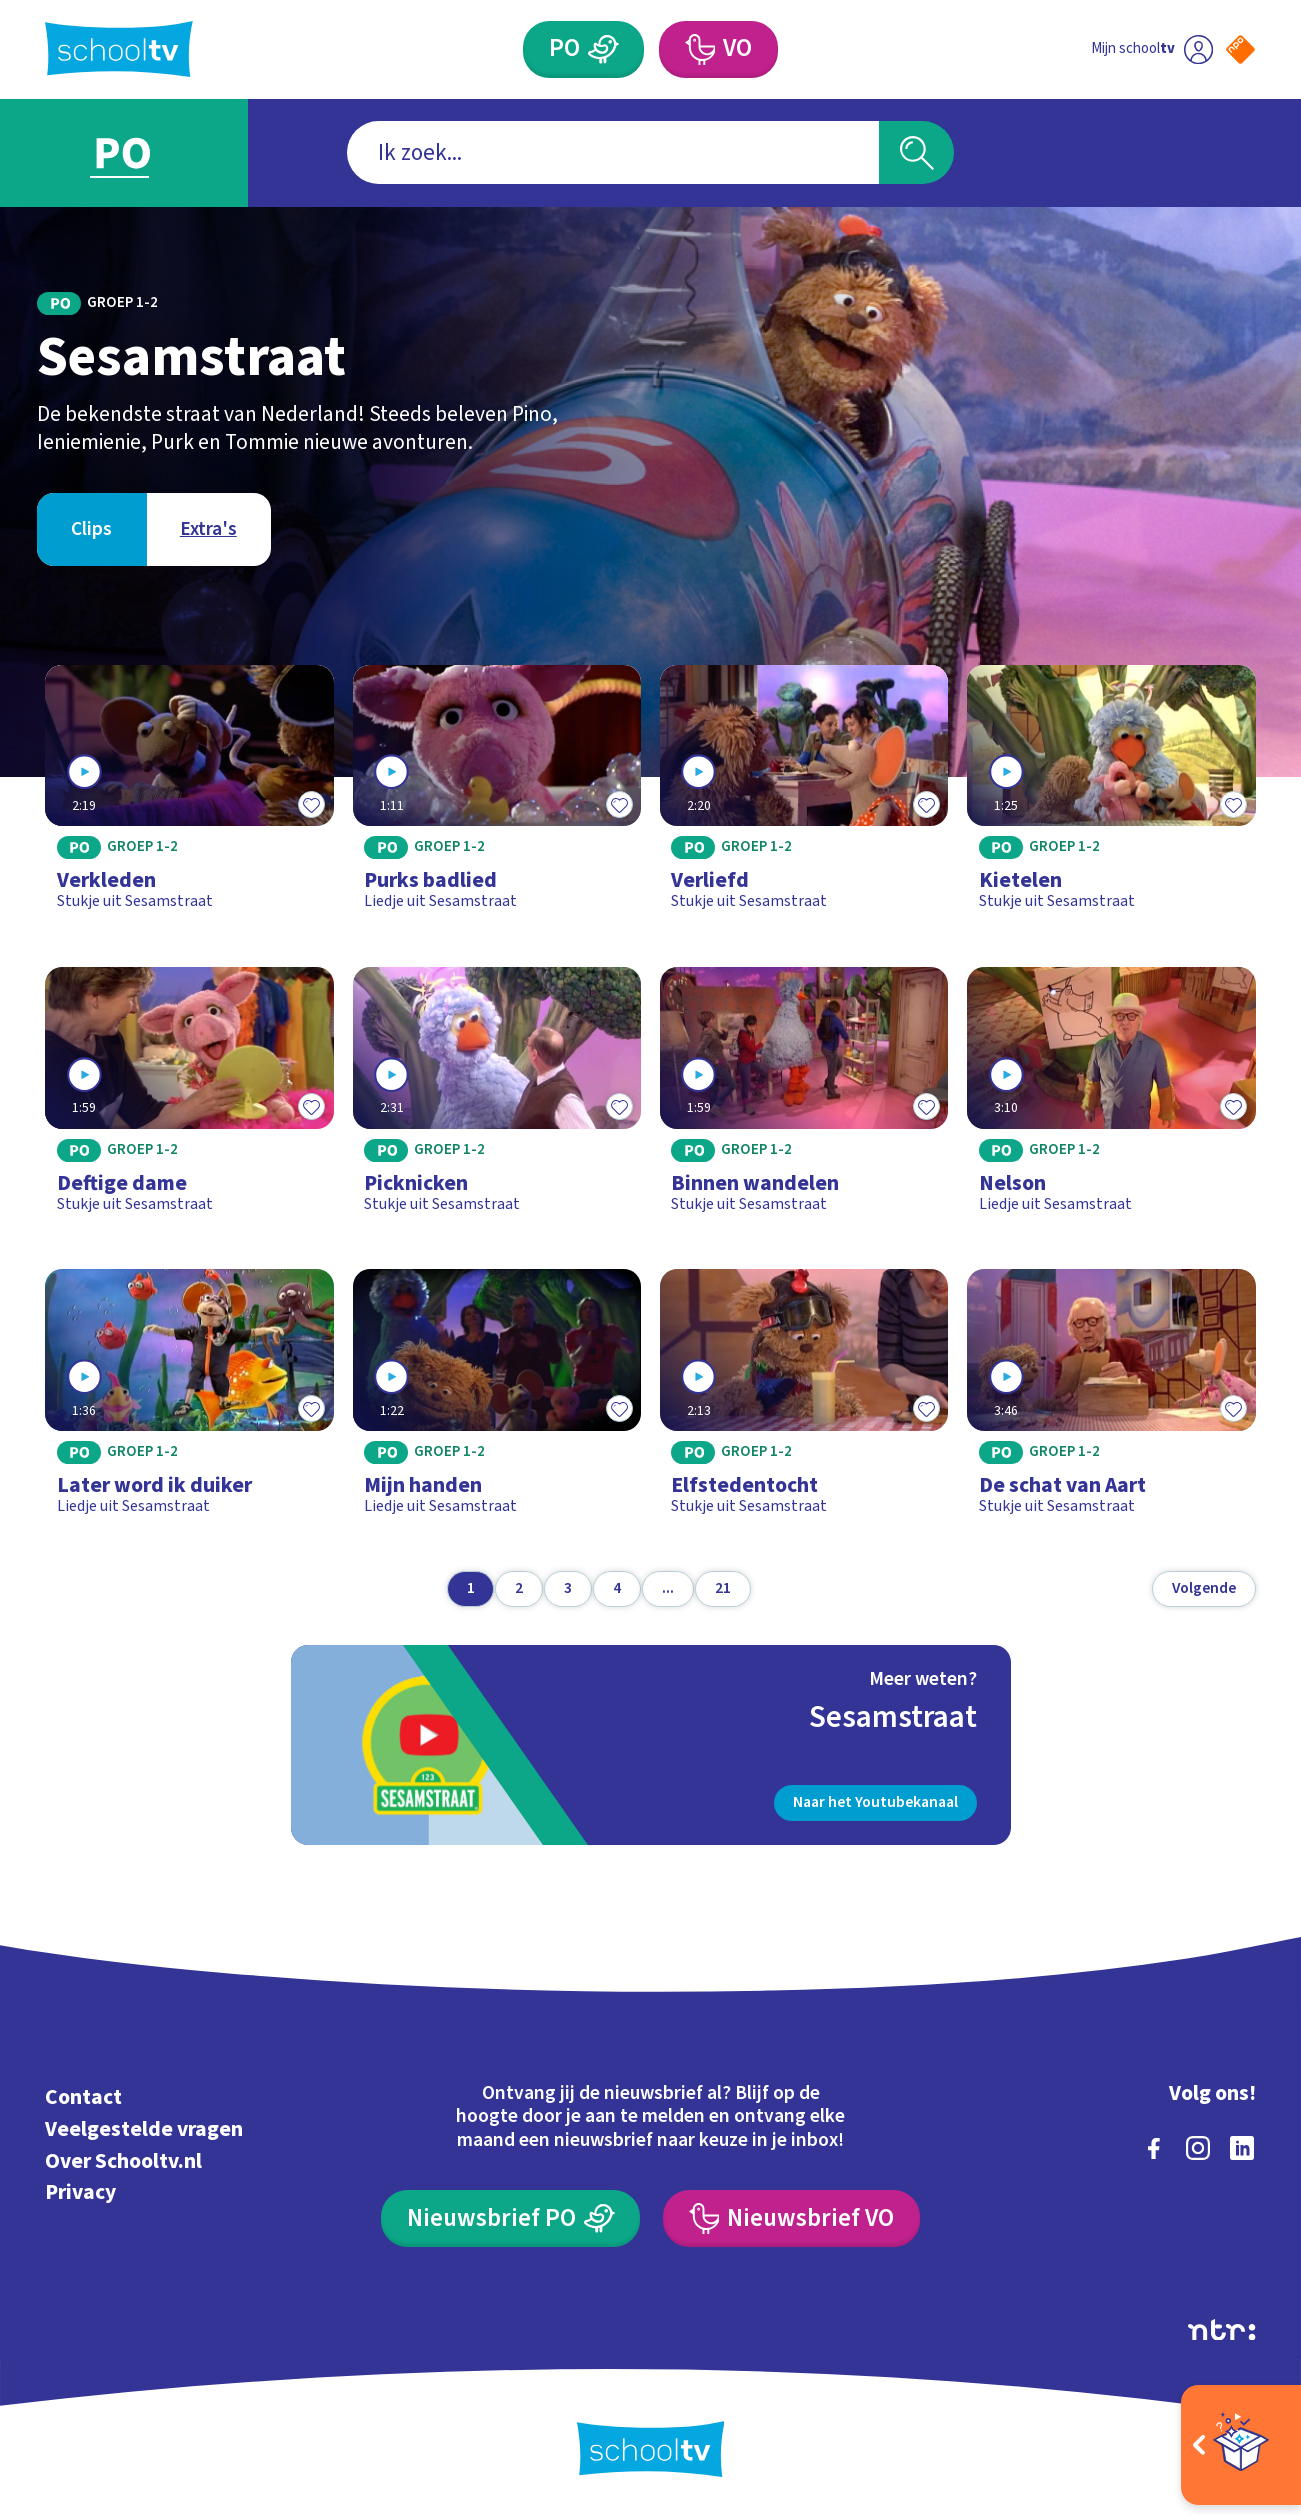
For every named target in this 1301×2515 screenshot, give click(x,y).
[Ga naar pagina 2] (519, 1589)
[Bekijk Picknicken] (497, 1099)
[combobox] (613, 152)
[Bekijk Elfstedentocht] (804, 1401)
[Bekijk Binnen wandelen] (804, 1099)
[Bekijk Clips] (91, 529)
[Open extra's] (1241, 2445)
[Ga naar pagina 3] (568, 1589)
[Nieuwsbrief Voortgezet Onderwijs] (791, 2218)
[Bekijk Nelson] (1111, 1099)
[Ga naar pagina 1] (471, 1589)
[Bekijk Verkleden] (189, 797)
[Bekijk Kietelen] (1111, 797)
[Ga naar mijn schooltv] (1152, 49)
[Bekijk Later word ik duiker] (189, 1401)
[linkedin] (1242, 2148)
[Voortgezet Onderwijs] (718, 49)
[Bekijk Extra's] (208, 529)
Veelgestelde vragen (144, 2129)
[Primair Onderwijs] (583, 49)
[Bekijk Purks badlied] (497, 797)
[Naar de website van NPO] (1240, 49)
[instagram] (1198, 2148)
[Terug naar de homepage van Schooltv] (119, 49)
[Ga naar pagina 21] (723, 1589)
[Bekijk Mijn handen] (497, 1401)
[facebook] (1154, 2148)
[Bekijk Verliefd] (804, 797)
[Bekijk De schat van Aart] (1111, 1401)
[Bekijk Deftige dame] (189, 1099)
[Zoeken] (917, 152)
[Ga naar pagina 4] (617, 1589)
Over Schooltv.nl (123, 2161)
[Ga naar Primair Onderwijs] (143, 153)
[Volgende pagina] (1204, 1589)
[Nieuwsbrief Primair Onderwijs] (510, 2218)
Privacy (80, 2192)
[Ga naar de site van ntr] (1221, 2330)
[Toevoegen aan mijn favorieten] (312, 804)
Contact (83, 2097)
